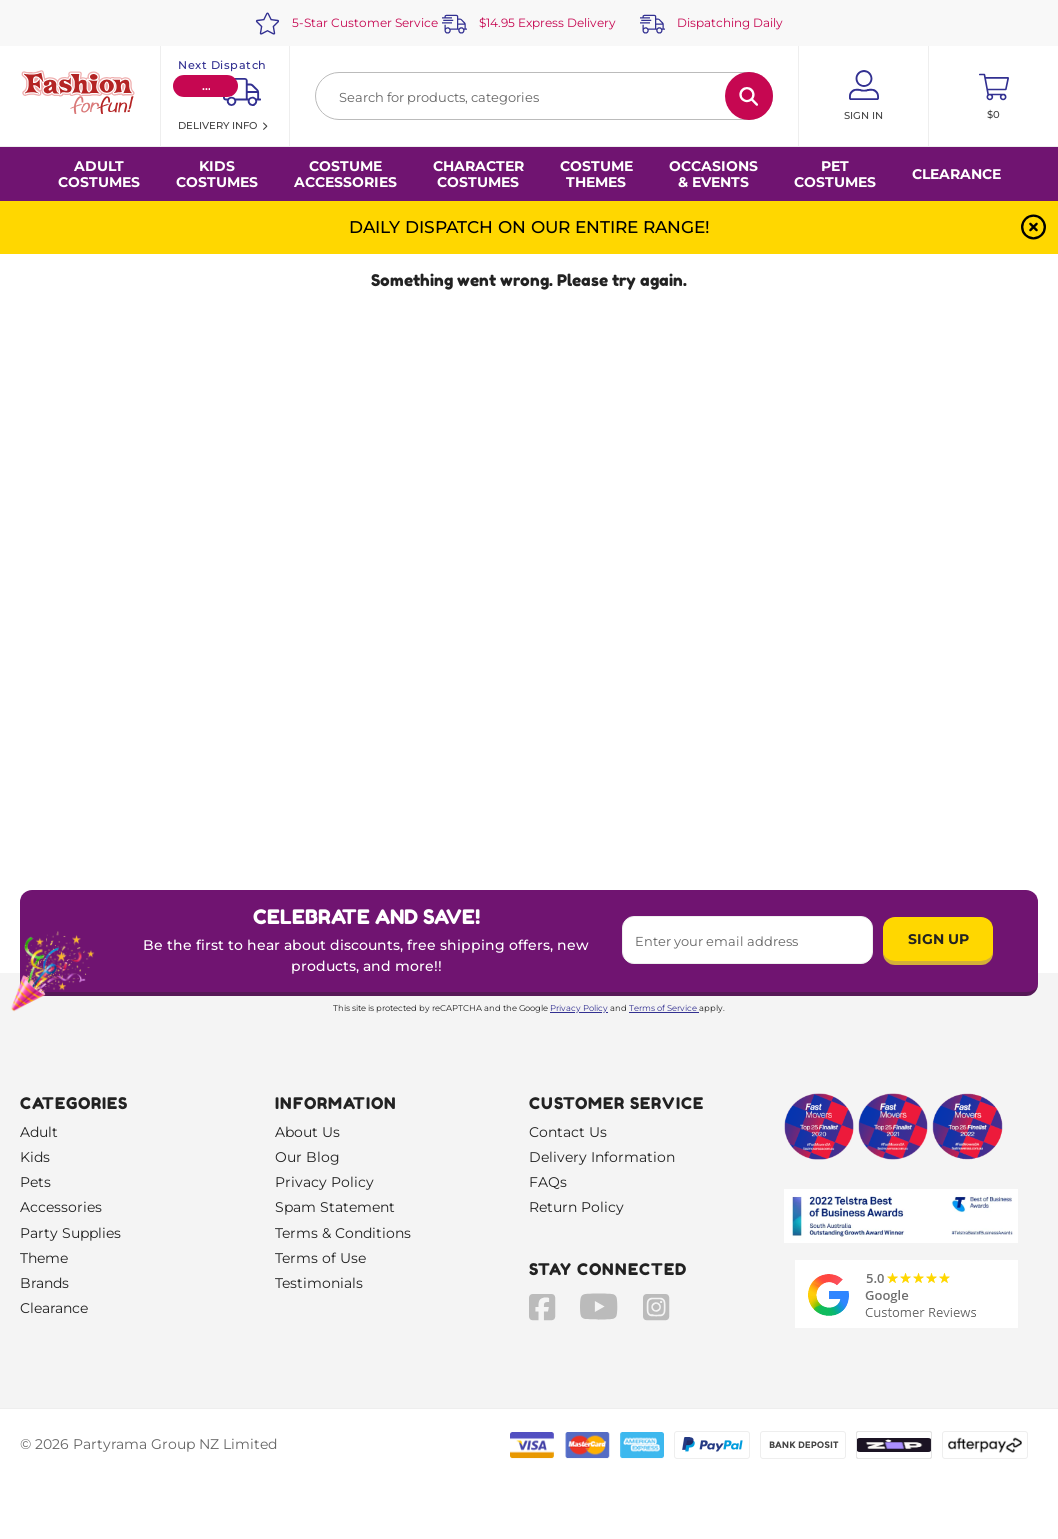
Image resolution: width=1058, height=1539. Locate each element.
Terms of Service (664, 1008)
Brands (44, 1283)
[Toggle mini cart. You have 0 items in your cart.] (993, 96)
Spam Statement (335, 1207)
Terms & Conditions (343, 1233)
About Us (307, 1132)
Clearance (956, 174)
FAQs (548, 1182)
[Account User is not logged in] (863, 96)
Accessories (61, 1207)
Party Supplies (70, 1233)
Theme (44, 1258)
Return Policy (576, 1207)
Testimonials (319, 1283)
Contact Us (568, 1132)
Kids (35, 1157)
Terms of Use (320, 1258)
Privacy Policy (579, 1008)
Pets (35, 1182)
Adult (39, 1132)
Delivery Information (602, 1157)
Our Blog (307, 1157)
